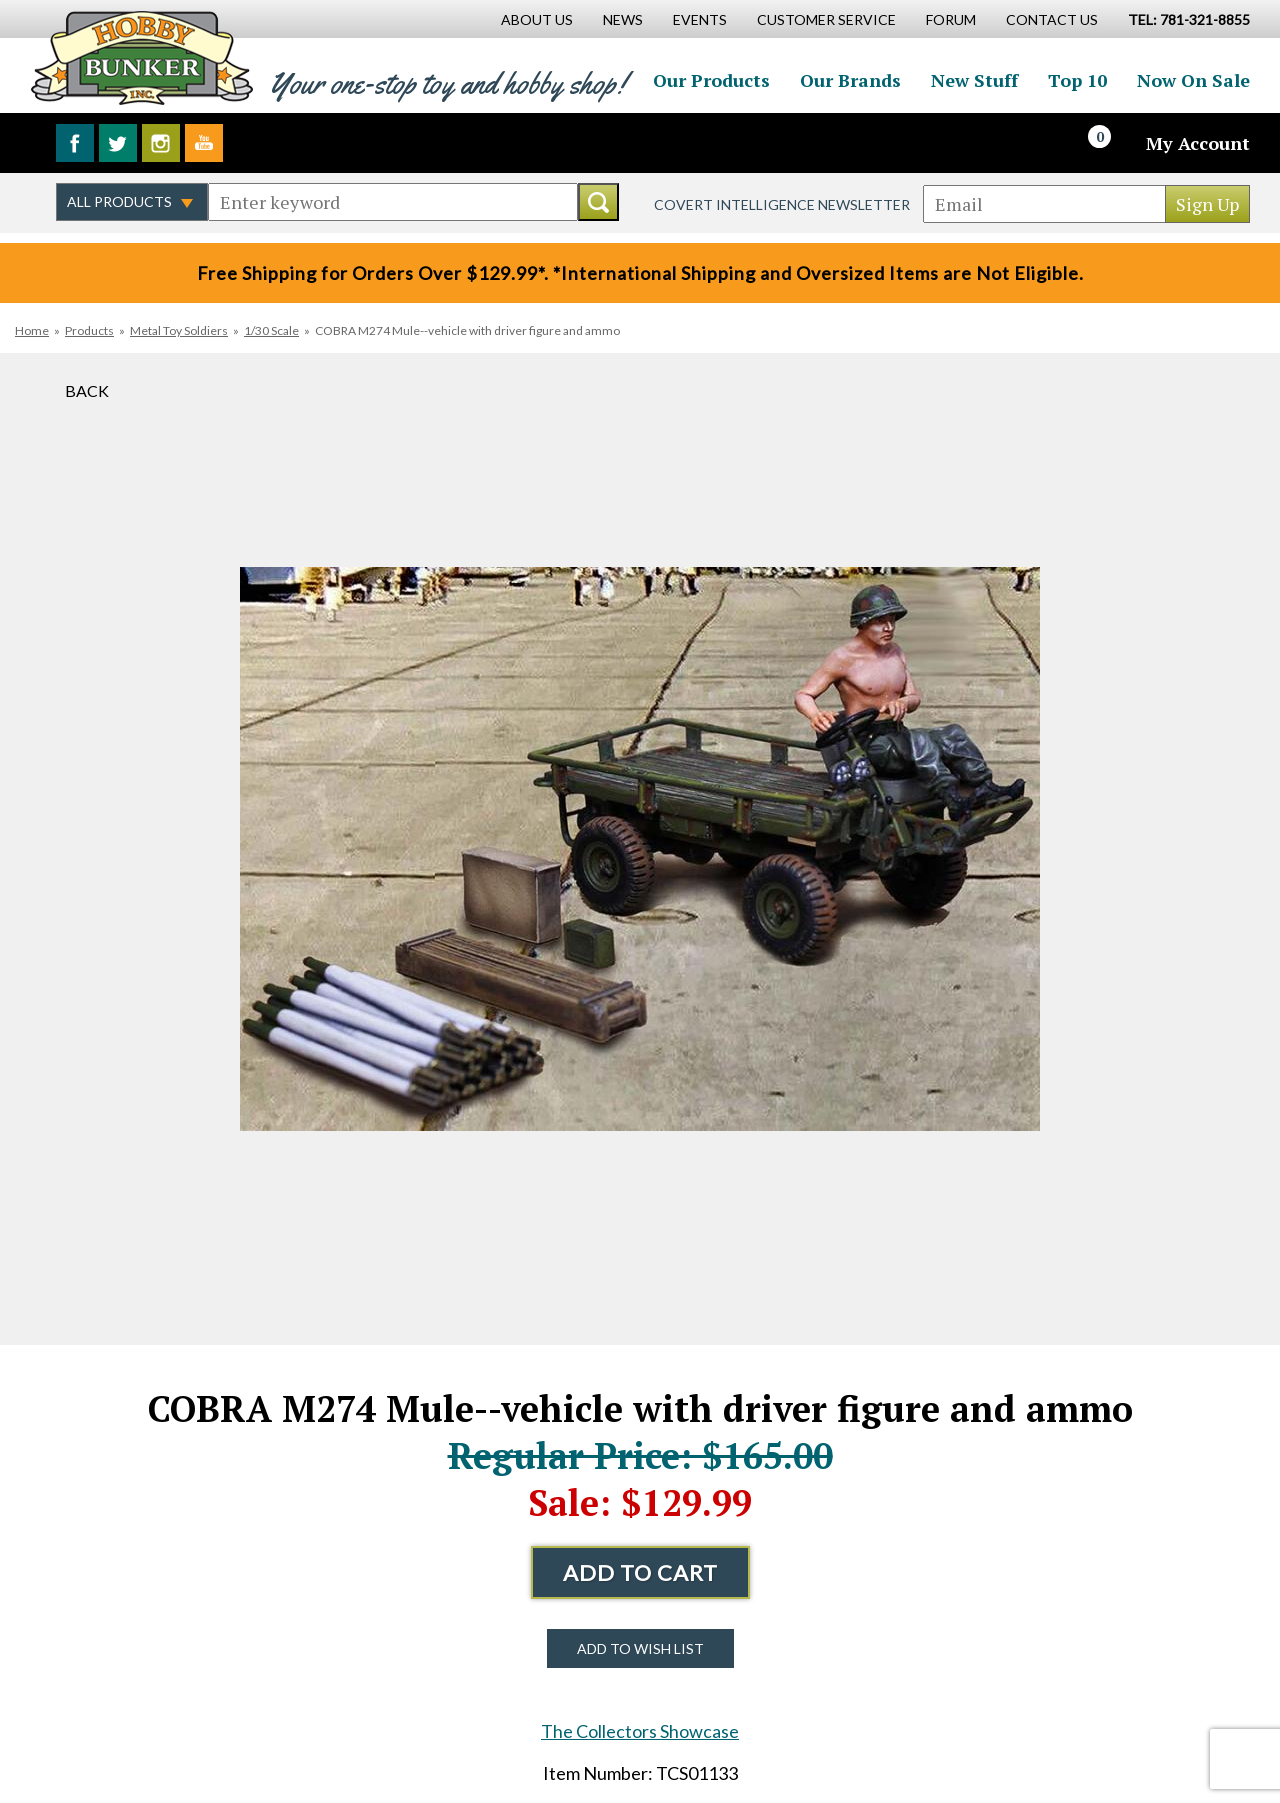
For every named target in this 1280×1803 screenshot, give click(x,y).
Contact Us (1052, 19)
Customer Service (826, 19)
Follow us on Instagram (161, 143)
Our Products (711, 80)
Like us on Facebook (75, 143)
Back (87, 390)
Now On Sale (1193, 80)
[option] (640, 849)
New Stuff (974, 80)
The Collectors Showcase (640, 1731)
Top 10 (1077, 80)
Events (700, 19)
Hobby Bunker (141, 57)
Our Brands (850, 80)
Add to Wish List (640, 1648)
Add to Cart (640, 1572)
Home (32, 330)
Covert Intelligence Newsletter (782, 204)
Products (89, 330)
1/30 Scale (271, 330)
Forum (951, 19)
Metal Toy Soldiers (179, 330)
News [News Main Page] (623, 19)
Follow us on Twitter (118, 143)
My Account (1198, 143)
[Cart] (1111, 143)
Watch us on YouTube (204, 143)
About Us (537, 19)
